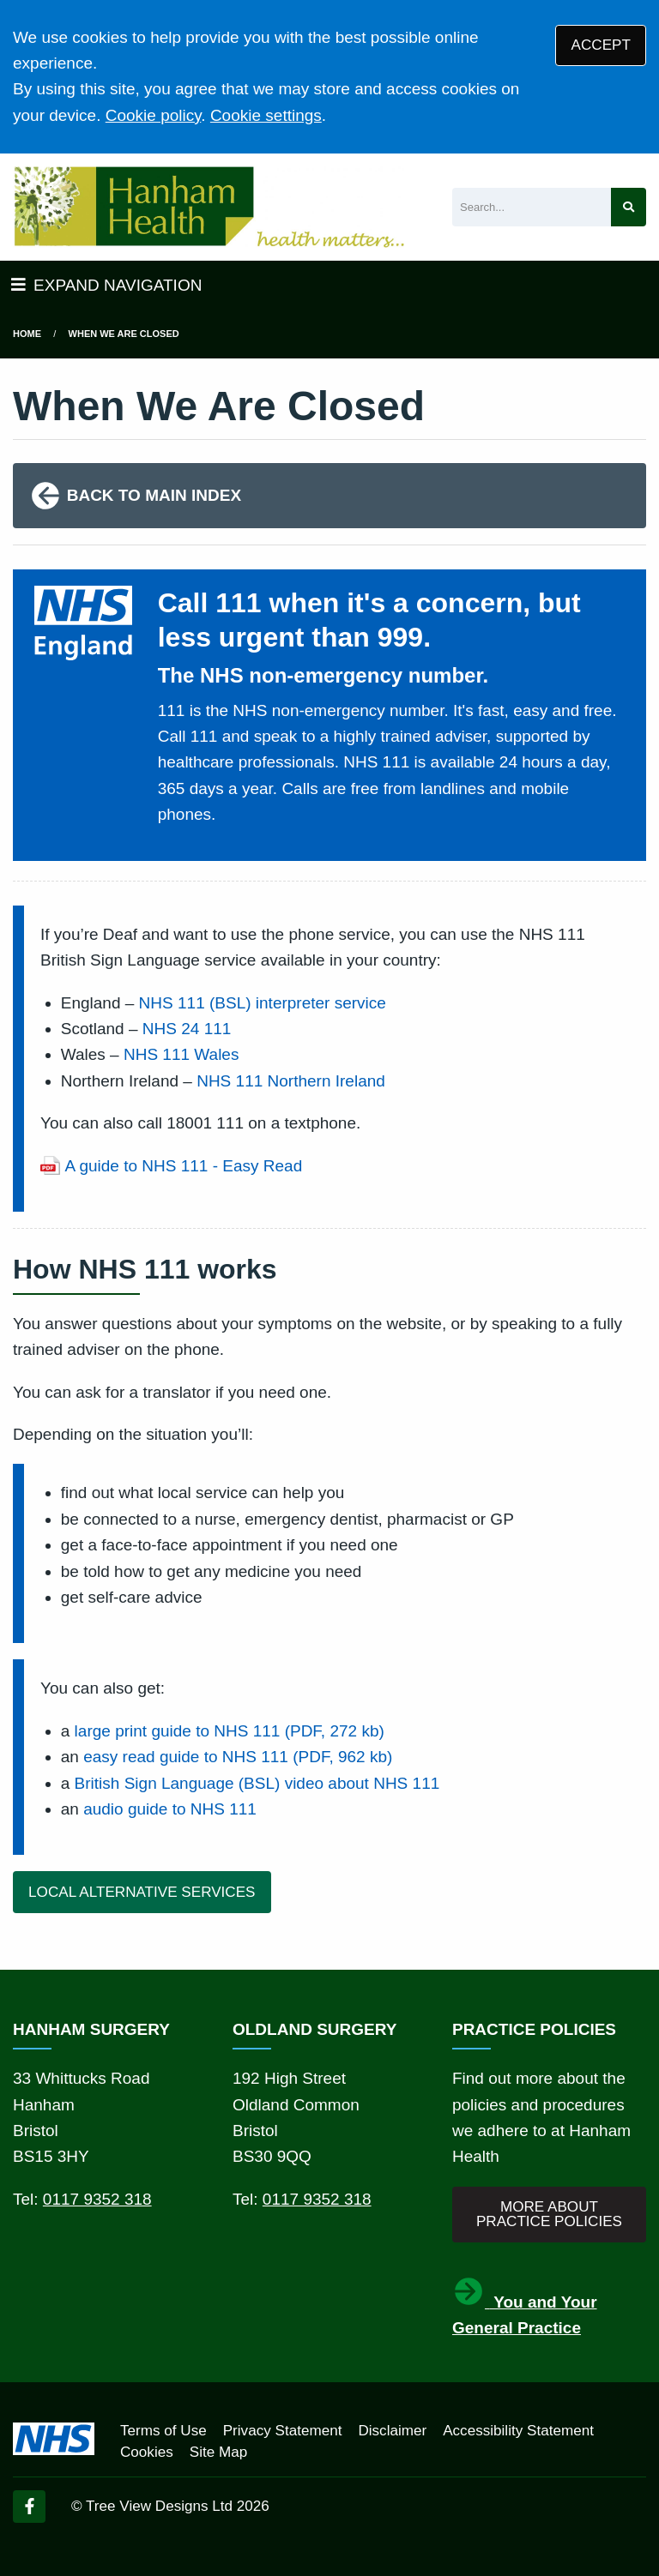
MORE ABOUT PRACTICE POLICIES (549, 2214)
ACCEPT (601, 45)
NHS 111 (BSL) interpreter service (262, 1003)
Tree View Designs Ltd (159, 2506)
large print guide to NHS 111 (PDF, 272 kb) (229, 1731)
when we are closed (124, 333)
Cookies (146, 2452)
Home (27, 333)
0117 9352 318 (97, 2199)
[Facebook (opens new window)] (29, 2506)
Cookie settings (266, 115)
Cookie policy (154, 115)
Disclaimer (392, 2431)
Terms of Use (163, 2431)
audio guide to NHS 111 (170, 1809)
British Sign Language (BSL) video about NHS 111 (257, 1783)
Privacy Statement (282, 2431)
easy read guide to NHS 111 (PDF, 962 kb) (237, 1757)
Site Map (218, 2452)
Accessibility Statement (518, 2431)
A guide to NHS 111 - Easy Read (184, 1166)
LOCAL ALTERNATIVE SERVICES (141, 1892)
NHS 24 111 (187, 1029)
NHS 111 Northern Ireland (290, 1081)
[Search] (531, 207)
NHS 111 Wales (181, 1054)
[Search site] (628, 207)
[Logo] (208, 207)
